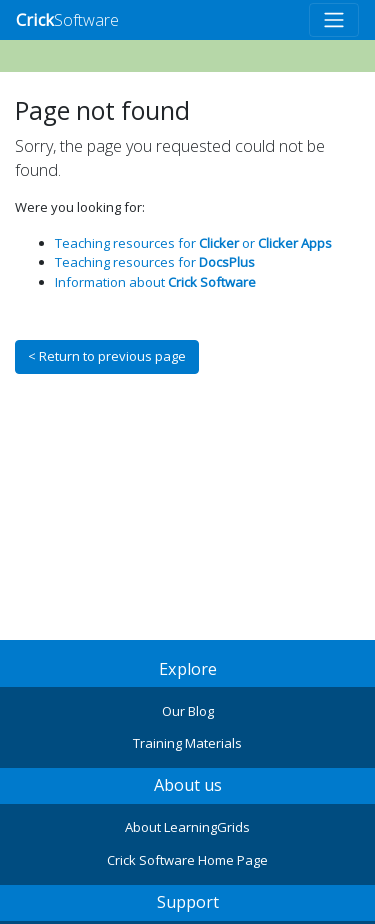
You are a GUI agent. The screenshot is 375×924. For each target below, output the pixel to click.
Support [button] (188, 902)
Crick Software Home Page (187, 860)
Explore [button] (188, 669)
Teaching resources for (155, 262)
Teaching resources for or (193, 243)
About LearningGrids (187, 827)
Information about (155, 282)
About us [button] (188, 785)
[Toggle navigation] (334, 20)
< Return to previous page (107, 356)
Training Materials (187, 743)
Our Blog (188, 711)
